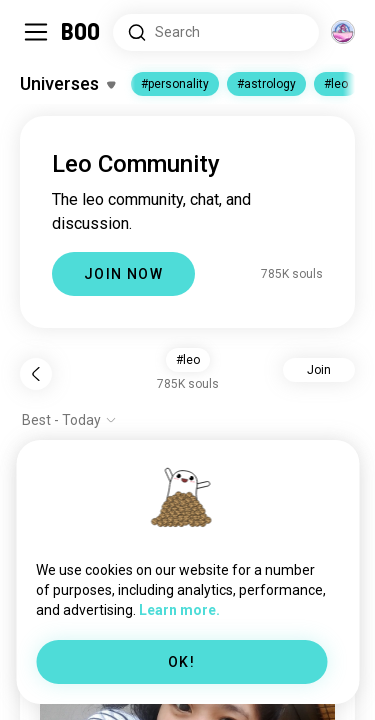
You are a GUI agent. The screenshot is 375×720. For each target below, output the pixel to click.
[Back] (36, 374)
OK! (181, 662)
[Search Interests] (216, 32)
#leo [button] (188, 360)
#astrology (266, 84)
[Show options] (69, 420)
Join (319, 370)
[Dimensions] (343, 32)
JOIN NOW (123, 274)
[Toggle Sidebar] (36, 32)
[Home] (81, 32)
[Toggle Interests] (67, 84)
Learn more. (179, 610)
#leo (336, 84)
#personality (175, 84)
